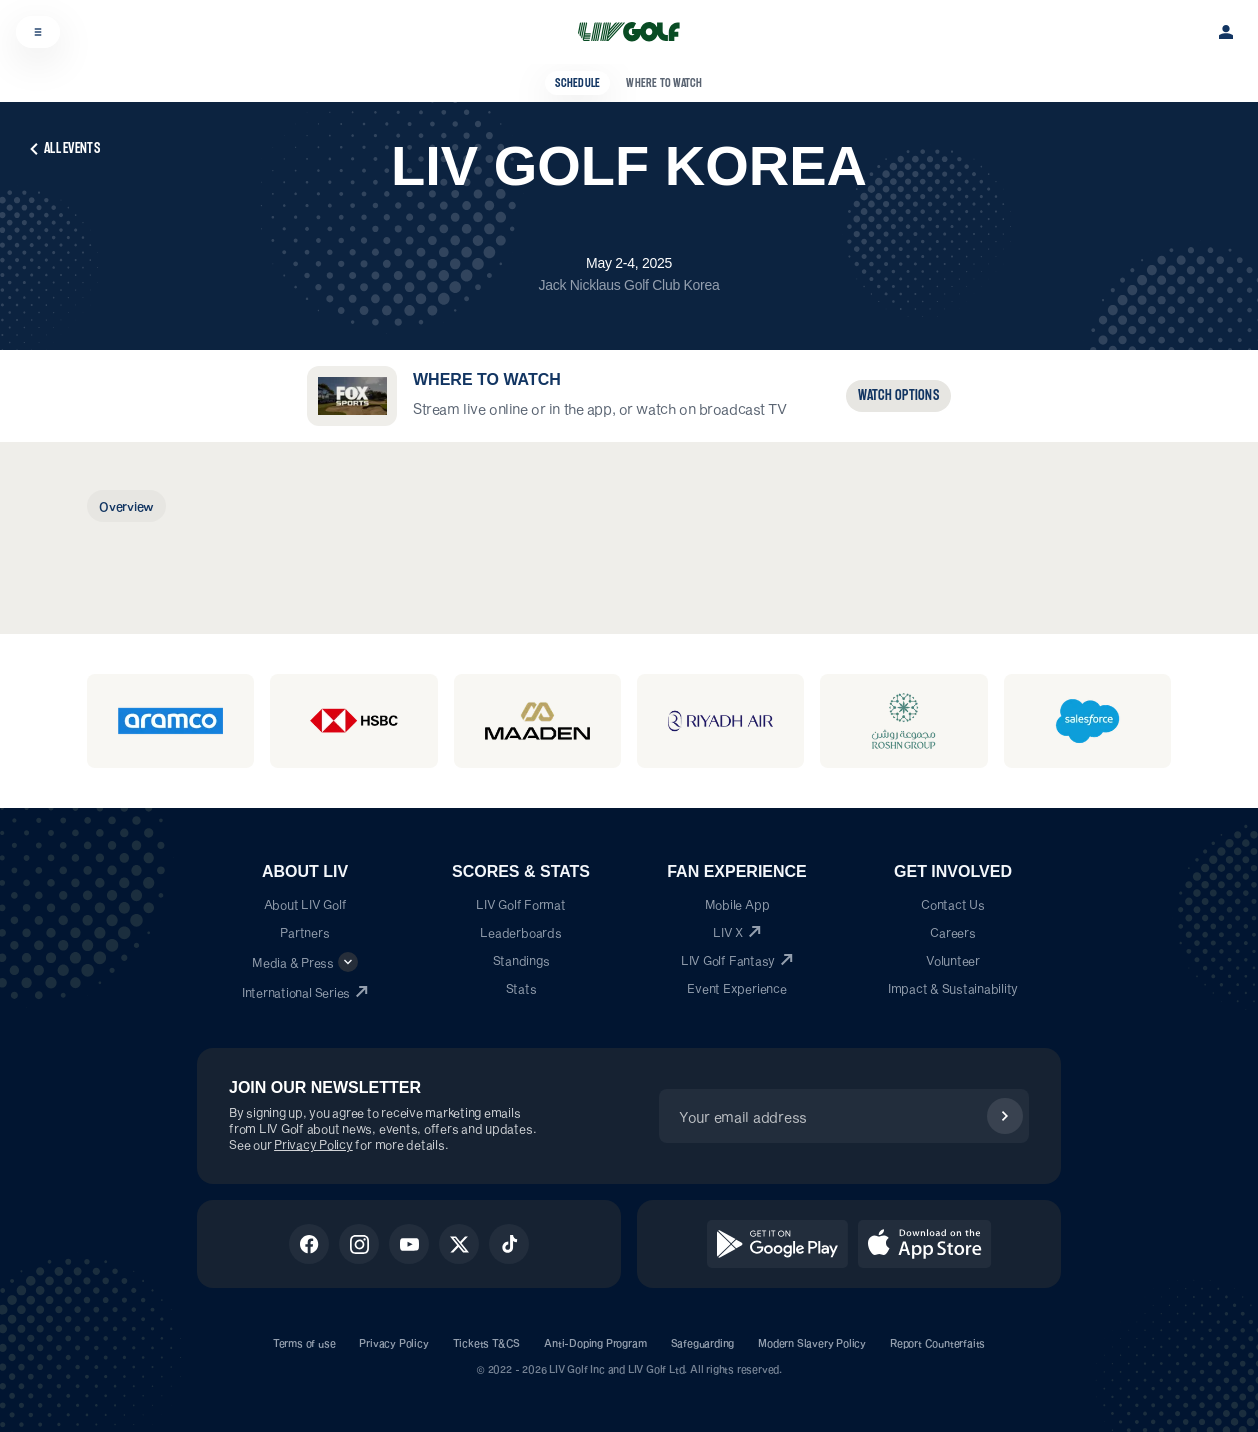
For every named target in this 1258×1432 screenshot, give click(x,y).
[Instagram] (359, 1244)
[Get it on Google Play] (777, 1244)
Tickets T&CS (487, 1343)
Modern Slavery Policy (812, 1343)
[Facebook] (309, 1244)
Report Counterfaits (937, 1343)
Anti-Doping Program (595, 1343)
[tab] (126, 506)
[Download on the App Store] (925, 1244)
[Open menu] (38, 32)
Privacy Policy (313, 1144)
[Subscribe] (1005, 1116)
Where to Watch (664, 83)
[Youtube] (409, 1244)
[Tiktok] (509, 1244)
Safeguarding (703, 1343)
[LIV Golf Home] (635, 32)
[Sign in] (1226, 32)
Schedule (577, 83)
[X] (459, 1244)
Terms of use (304, 1343)
